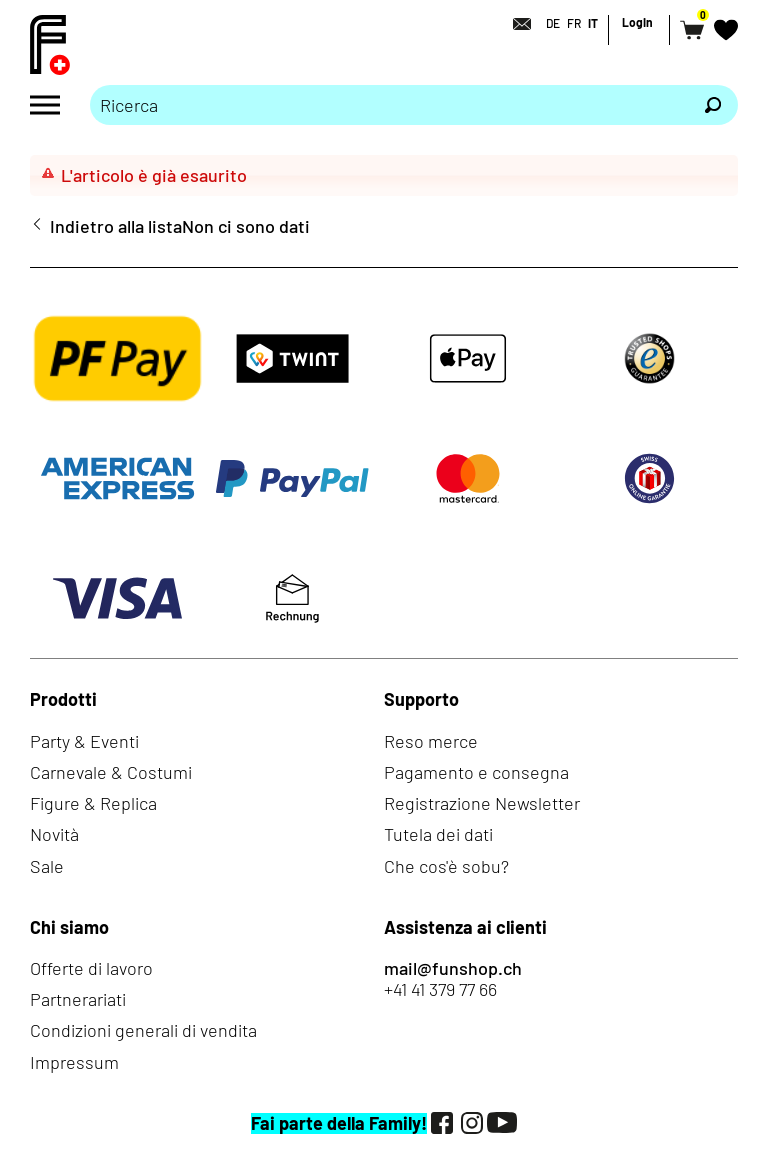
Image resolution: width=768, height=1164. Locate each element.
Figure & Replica (93, 803)
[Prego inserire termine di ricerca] (389, 105)
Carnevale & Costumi (111, 772)
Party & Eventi (84, 741)
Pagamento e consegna (476, 772)
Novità (54, 834)
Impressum (74, 1062)
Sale (47, 866)
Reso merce (431, 741)
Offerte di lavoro (91, 968)
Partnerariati (78, 999)
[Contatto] (516, 24)
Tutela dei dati (438, 834)
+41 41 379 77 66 (440, 989)
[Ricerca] (713, 105)
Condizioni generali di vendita (143, 1030)
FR (574, 23)
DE (553, 23)
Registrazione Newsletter (482, 803)
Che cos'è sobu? (446, 866)
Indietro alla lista (116, 226)
